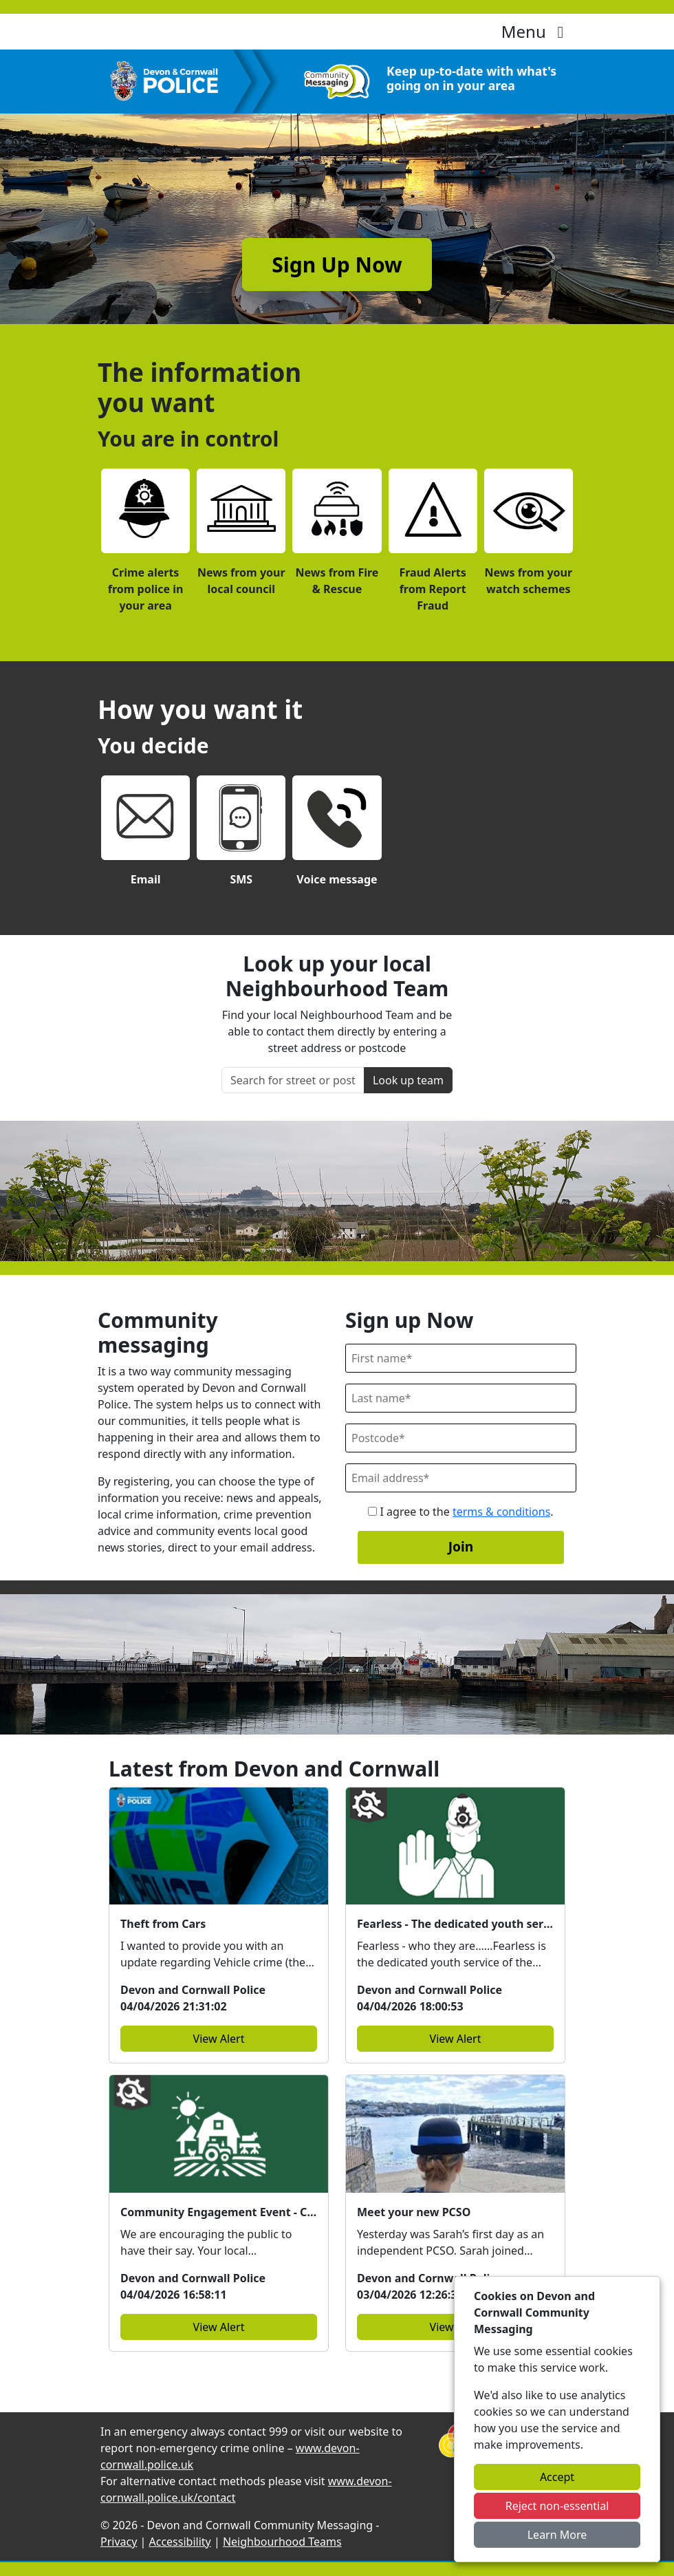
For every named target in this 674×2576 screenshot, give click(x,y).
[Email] (460, 1477)
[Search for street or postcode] (293, 1080)
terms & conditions (501, 1511)
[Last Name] (460, 1398)
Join (461, 1546)
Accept (557, 2476)
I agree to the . (460, 1511)
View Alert (219, 2038)
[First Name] (460, 1358)
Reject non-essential (557, 2505)
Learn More (557, 2534)
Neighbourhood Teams (282, 2541)
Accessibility (180, 2541)
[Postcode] (460, 1438)
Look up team (408, 1080)
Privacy (118, 2541)
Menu (536, 31)
